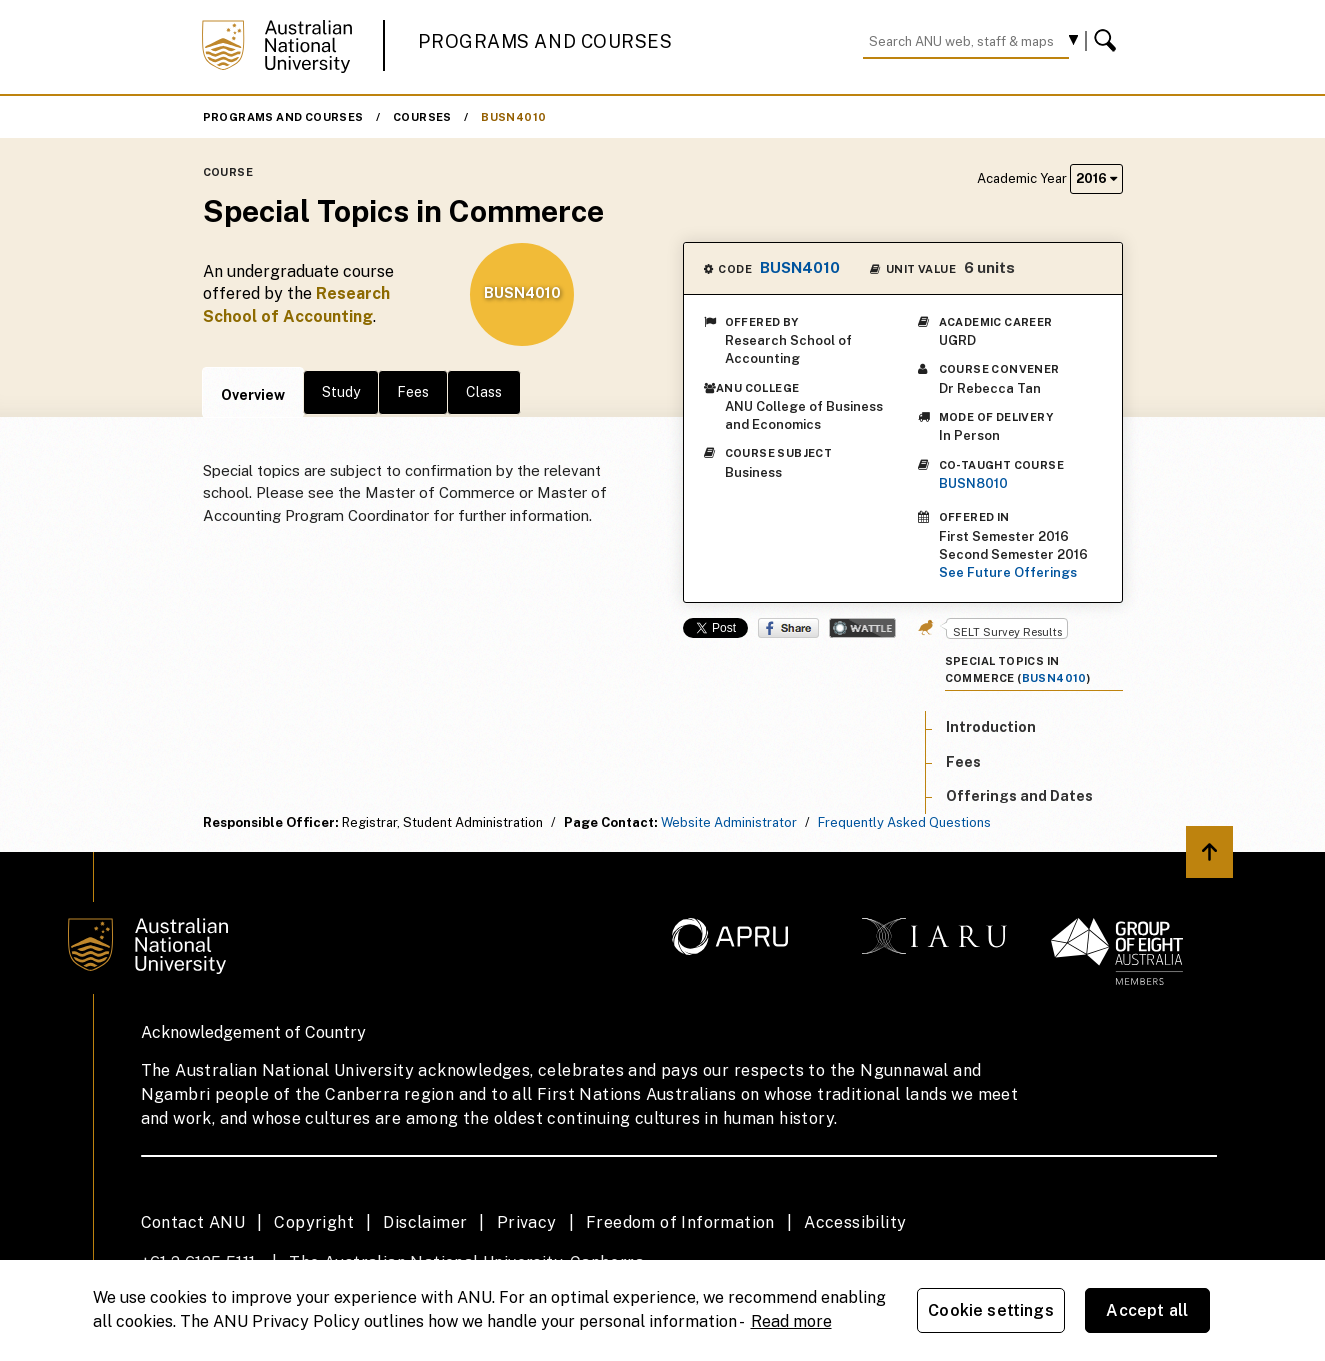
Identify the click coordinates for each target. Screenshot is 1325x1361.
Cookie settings (990, 1310)
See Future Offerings (1008, 572)
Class (484, 392)
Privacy (527, 1222)
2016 (1096, 178)
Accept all (1147, 1310)
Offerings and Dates (1019, 796)
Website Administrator (729, 822)
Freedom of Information (680, 1222)
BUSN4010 (513, 117)
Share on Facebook (788, 628)
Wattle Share (862, 628)
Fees (413, 392)
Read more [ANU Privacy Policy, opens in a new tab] (791, 1321)
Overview (253, 395)
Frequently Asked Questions (904, 822)
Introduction (991, 727)
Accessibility (855, 1222)
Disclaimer (425, 1222)
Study (341, 392)
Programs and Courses (545, 41)
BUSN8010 (973, 483)
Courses (422, 117)
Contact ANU (193, 1222)
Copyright (314, 1222)
